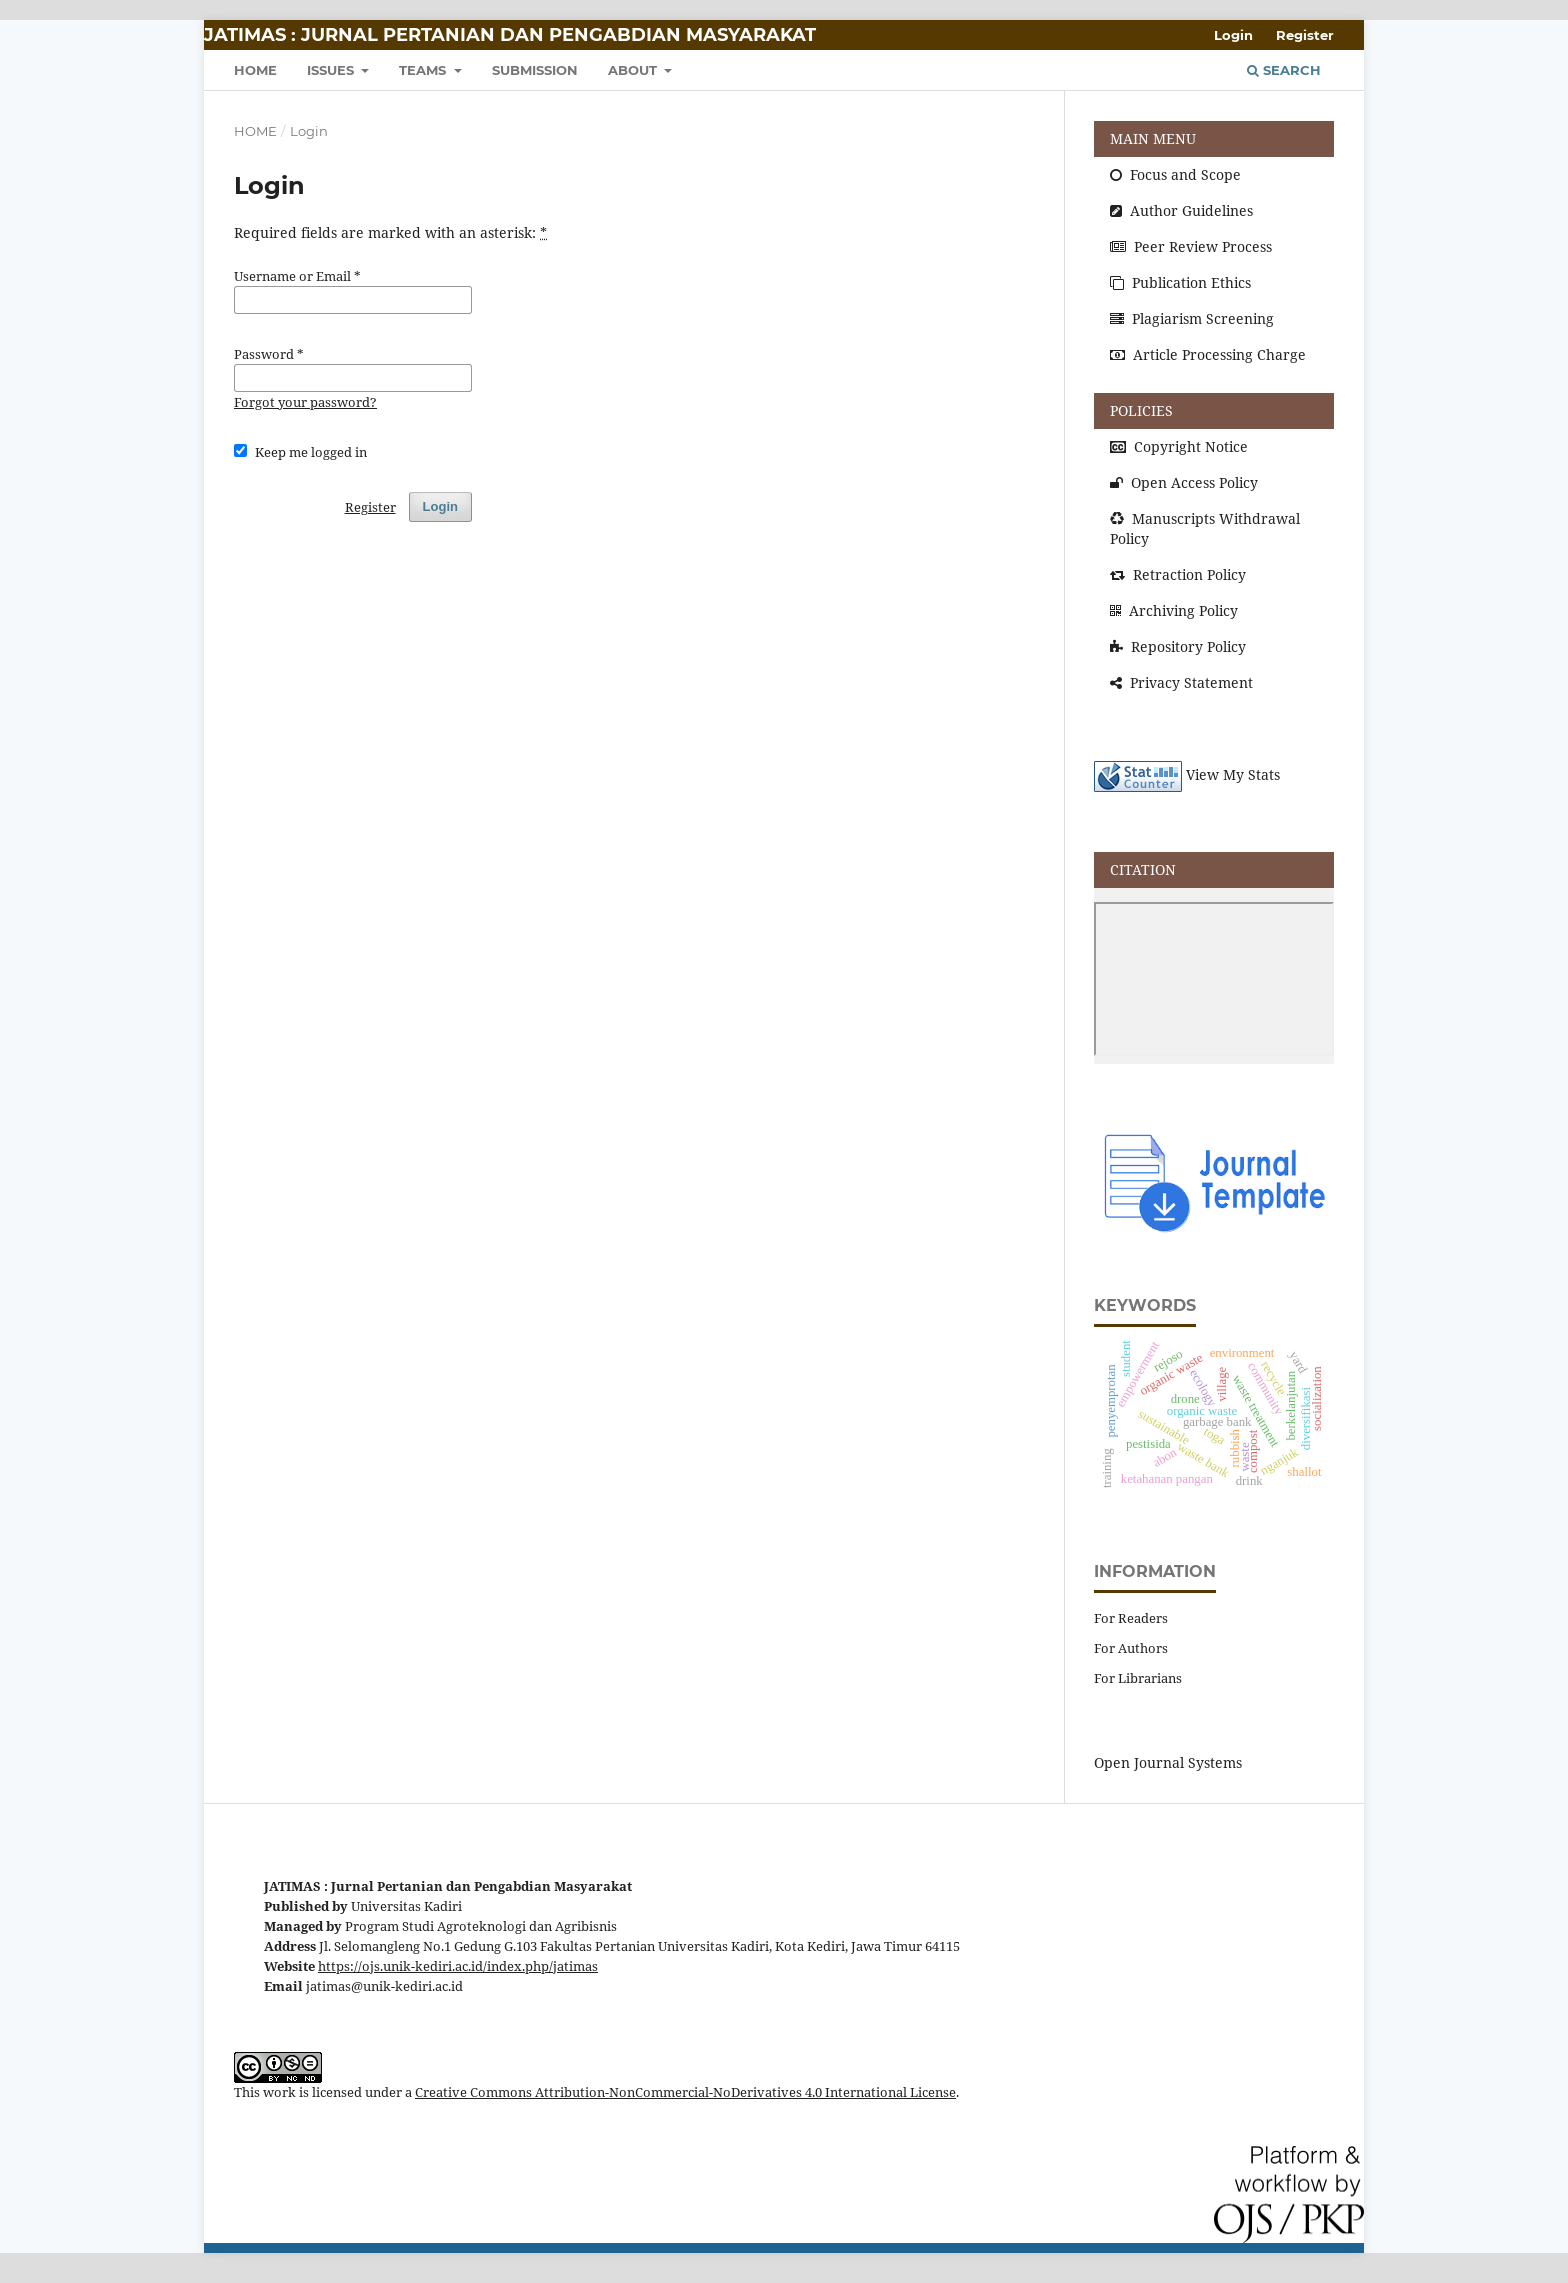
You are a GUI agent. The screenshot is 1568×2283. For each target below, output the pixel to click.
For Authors (1131, 1648)
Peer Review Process (1191, 246)
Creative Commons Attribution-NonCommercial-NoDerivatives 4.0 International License (685, 2092)
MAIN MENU (1153, 138)
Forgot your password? (305, 402)
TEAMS (424, 70)
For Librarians (1138, 1678)
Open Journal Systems (1168, 1762)
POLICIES (1141, 410)
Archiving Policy (1174, 610)
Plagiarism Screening (1192, 318)
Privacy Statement (1181, 682)
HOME (255, 70)
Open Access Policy (1184, 482)
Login (1233, 35)
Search (1284, 70)
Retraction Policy (1178, 574)
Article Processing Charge (1208, 354)
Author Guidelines (1181, 210)
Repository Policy (1178, 646)
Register (1305, 35)
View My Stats (1233, 775)
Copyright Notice (1179, 446)
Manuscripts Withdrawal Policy (1205, 528)
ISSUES (332, 70)
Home (255, 131)
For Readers (1131, 1618)
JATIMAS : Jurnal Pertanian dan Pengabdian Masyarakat (510, 35)
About (634, 70)
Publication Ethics (1180, 282)
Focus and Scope (1175, 174)
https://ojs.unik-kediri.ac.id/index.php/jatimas (458, 1966)
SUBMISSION (535, 70)
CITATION (1143, 869)
